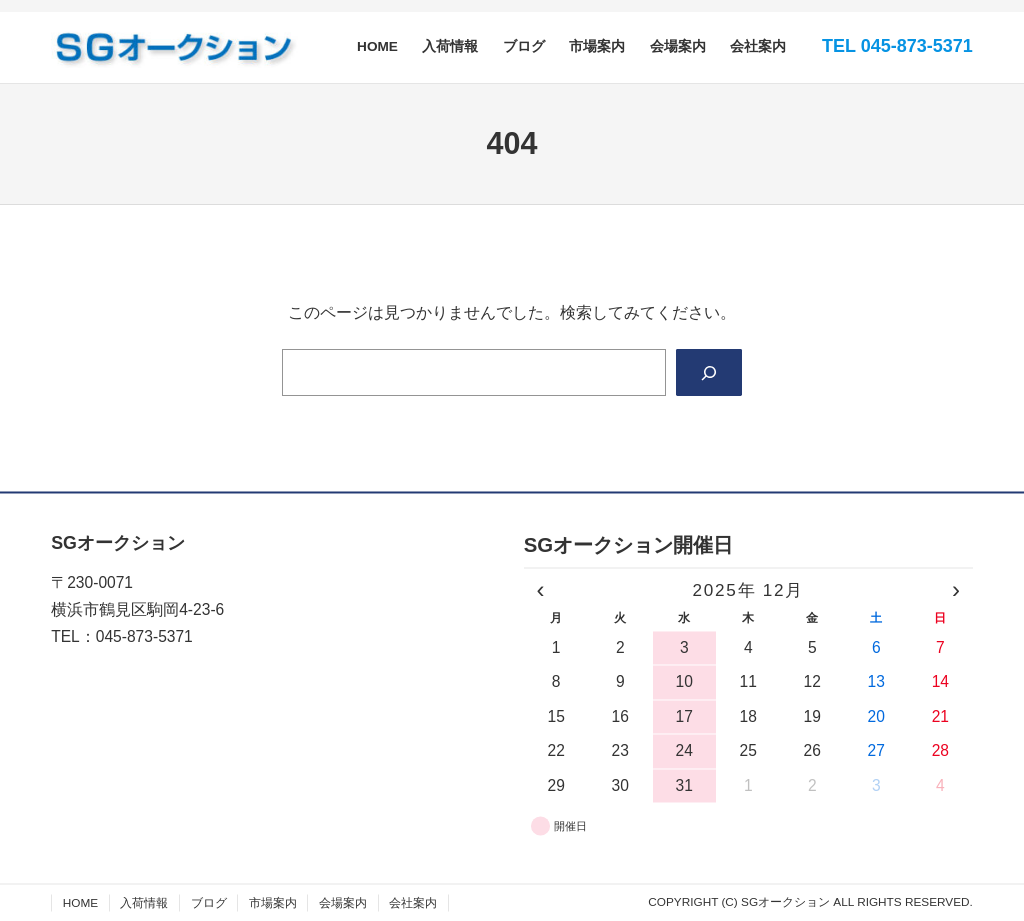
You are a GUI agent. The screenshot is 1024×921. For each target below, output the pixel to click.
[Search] (708, 373)
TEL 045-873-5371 (897, 46)
